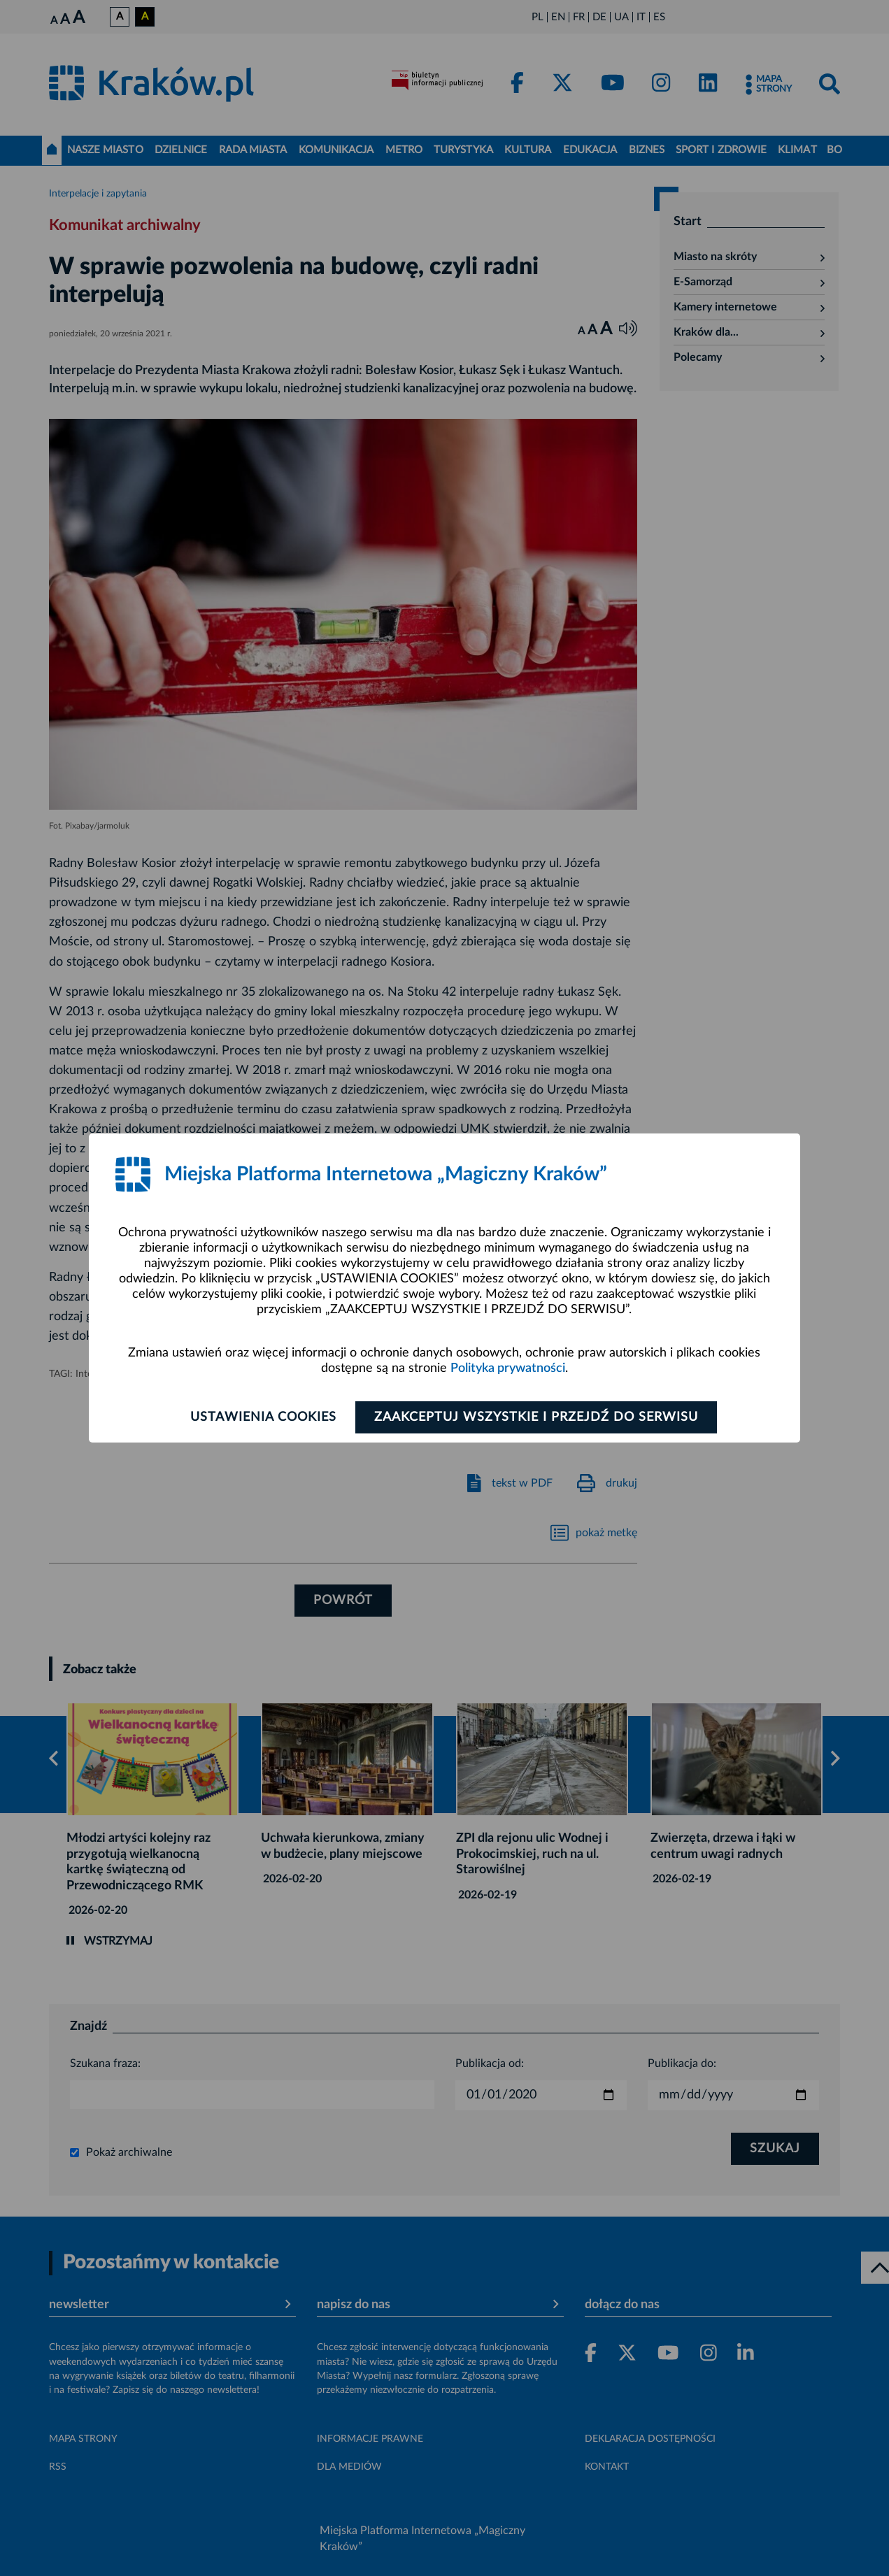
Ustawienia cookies (263, 1417)
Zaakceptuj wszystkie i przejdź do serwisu (536, 1417)
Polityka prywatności (507, 1368)
